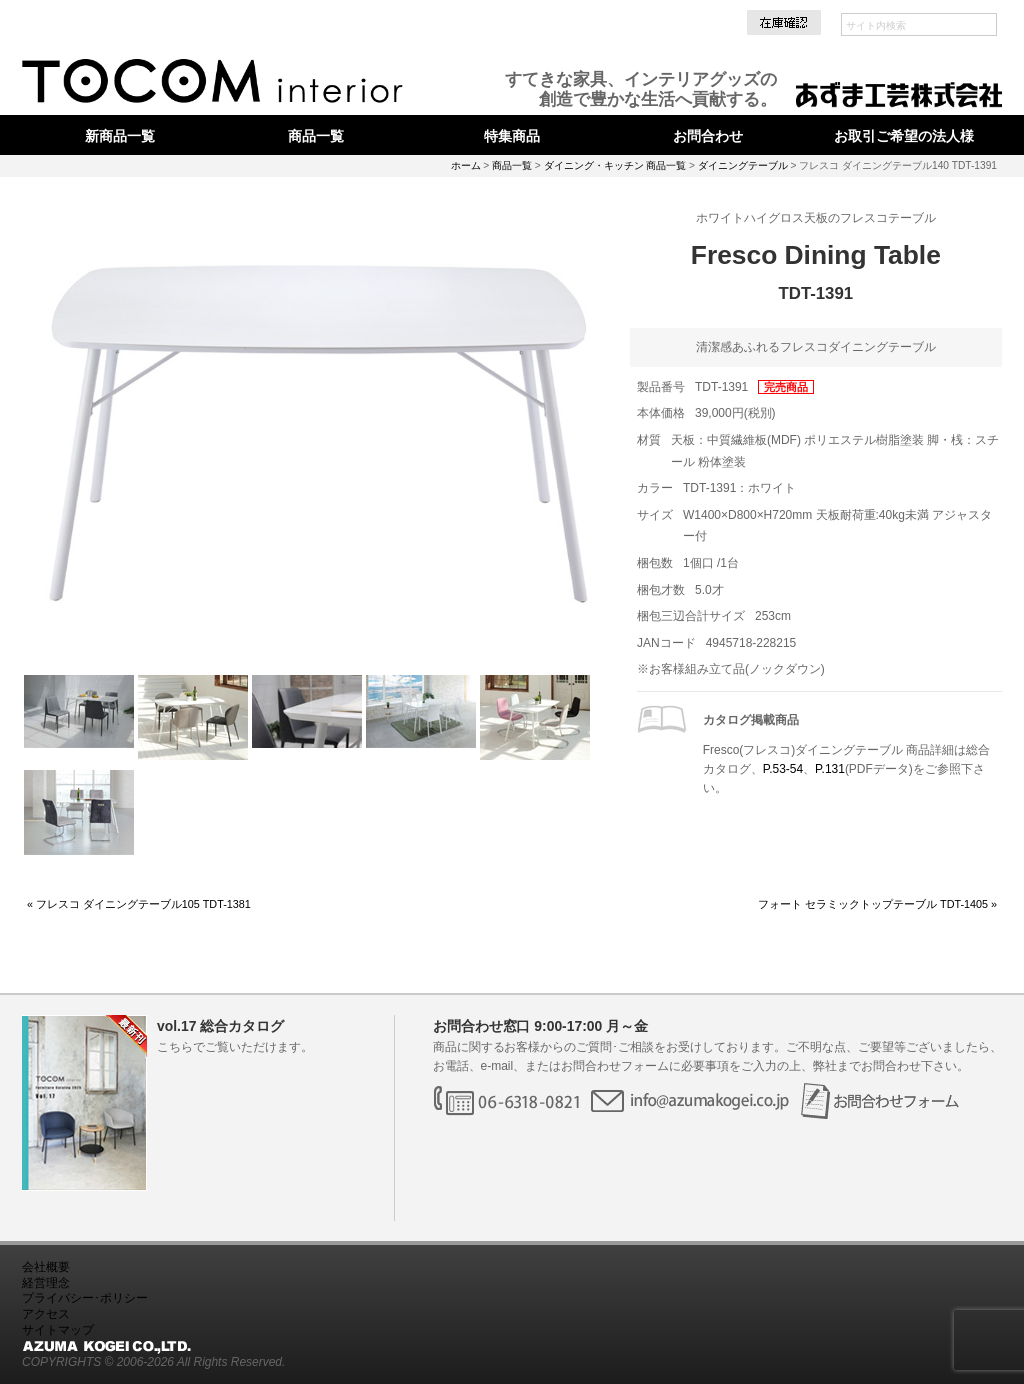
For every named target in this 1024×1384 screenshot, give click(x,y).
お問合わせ (708, 136)
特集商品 (512, 136)
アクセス (46, 1314)
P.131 (830, 769)
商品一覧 (316, 136)
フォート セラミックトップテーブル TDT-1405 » (877, 904)
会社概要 (46, 1267)
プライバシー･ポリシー (85, 1298)
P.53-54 (783, 769)
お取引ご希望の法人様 (904, 136)
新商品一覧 (120, 136)
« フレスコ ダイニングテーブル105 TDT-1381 (139, 904)
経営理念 (46, 1283)
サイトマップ (58, 1330)
